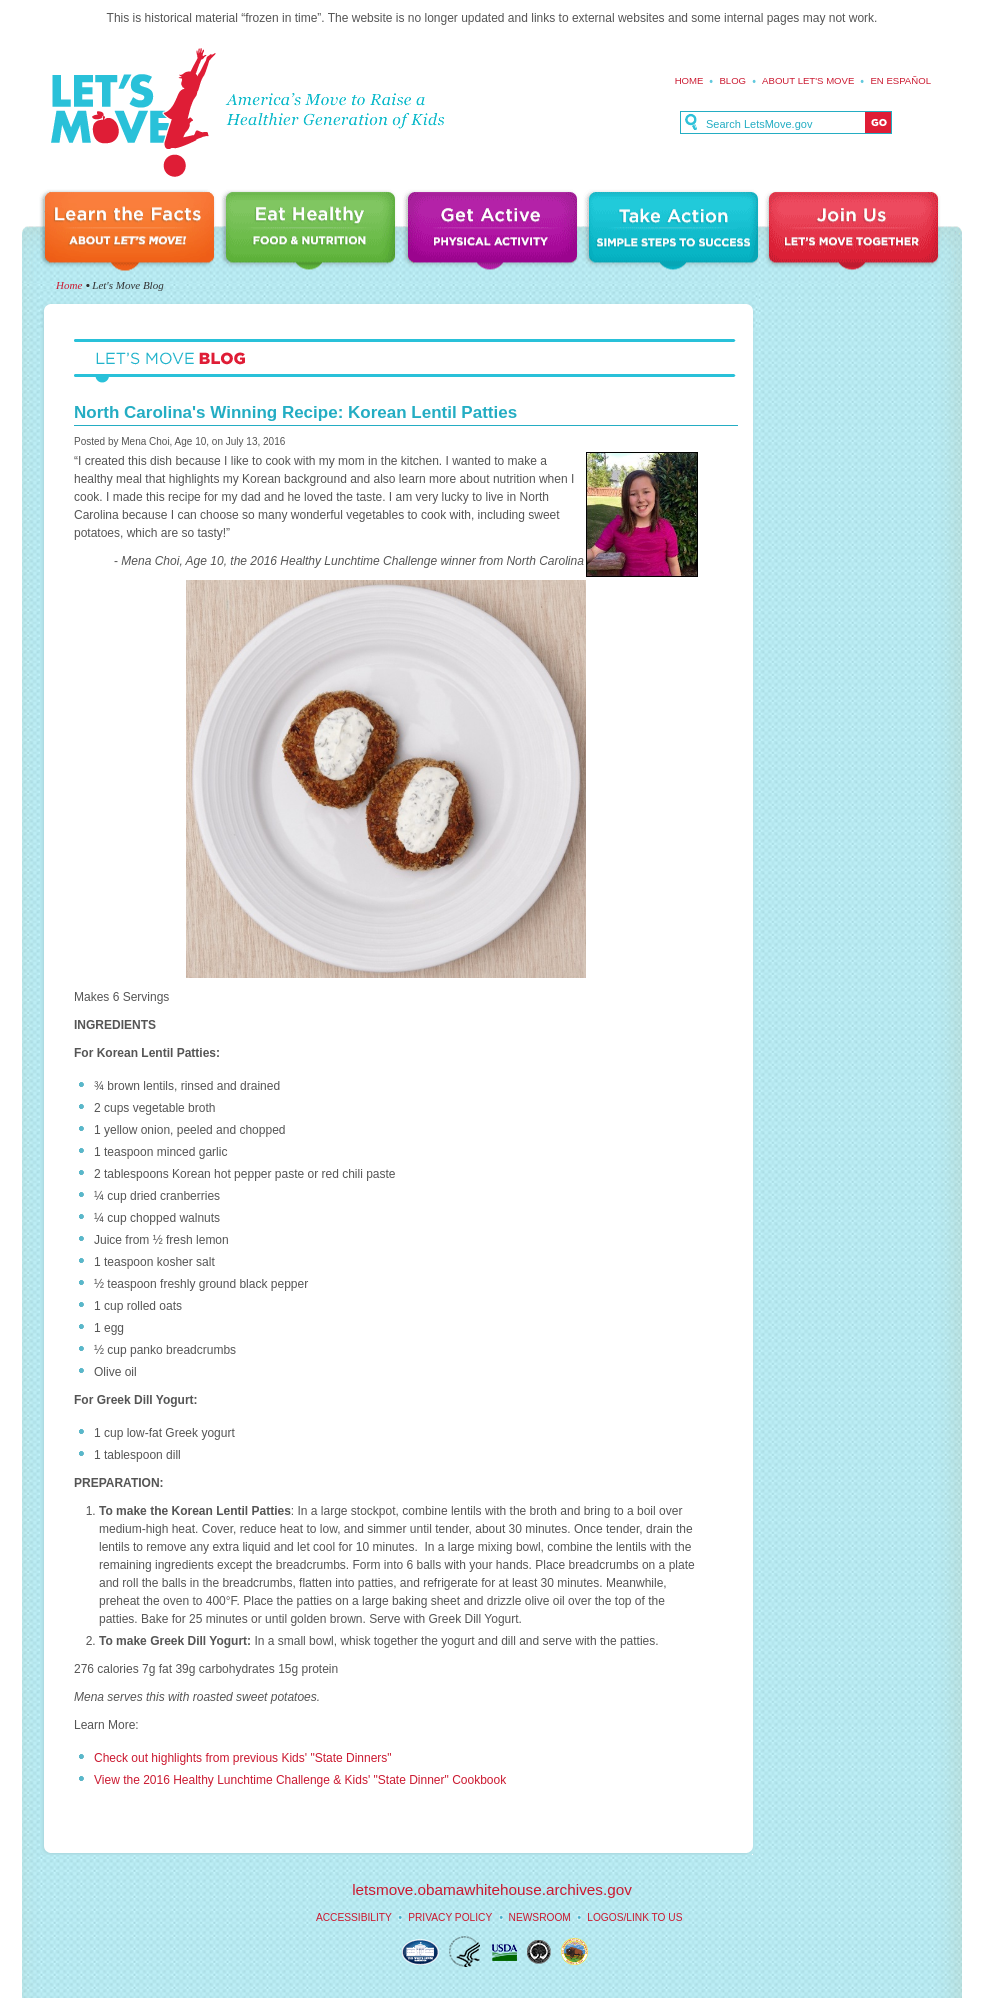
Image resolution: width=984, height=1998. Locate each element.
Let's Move (132, 113)
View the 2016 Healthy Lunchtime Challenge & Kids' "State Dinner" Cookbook (300, 1780)
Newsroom (540, 1917)
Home (689, 80)
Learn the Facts (132, 232)
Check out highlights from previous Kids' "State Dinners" (244, 1758)
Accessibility (354, 1917)
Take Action (676, 232)
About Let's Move (808, 80)
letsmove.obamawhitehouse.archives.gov (492, 1889)
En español (900, 80)
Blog (732, 80)
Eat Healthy (314, 232)
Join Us (855, 232)
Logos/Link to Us (634, 1917)
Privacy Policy (450, 1917)
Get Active (495, 232)
